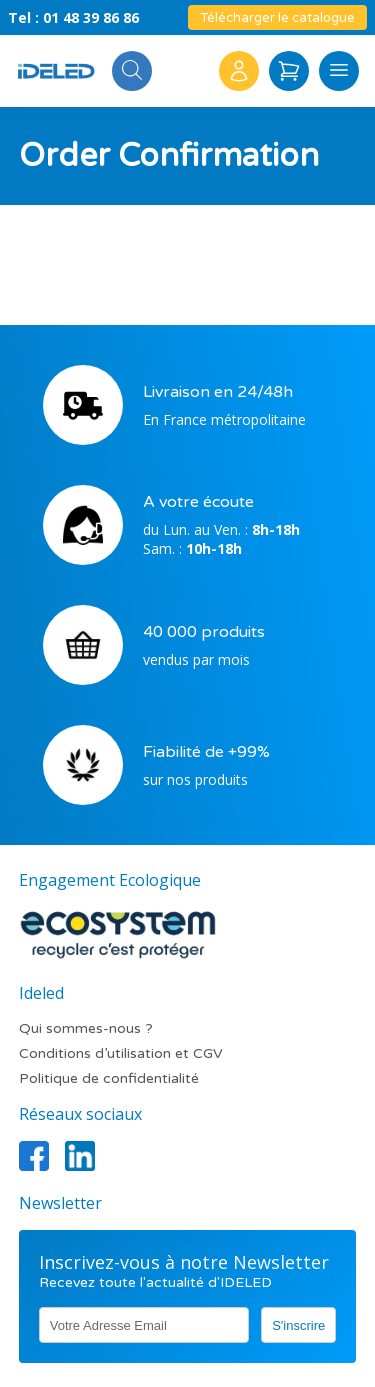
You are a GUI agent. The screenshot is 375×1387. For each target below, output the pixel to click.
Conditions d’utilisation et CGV (121, 1053)
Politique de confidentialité (109, 1078)
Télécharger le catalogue (277, 18)
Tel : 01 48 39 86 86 (73, 17)
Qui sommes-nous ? (86, 1028)
